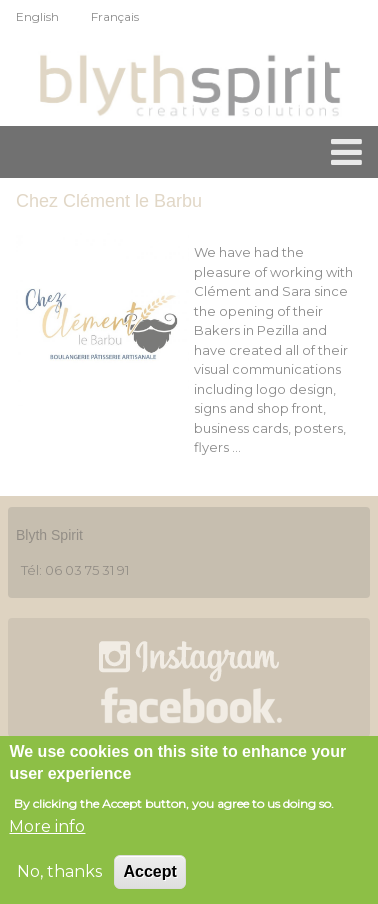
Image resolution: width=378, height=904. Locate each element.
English (37, 16)
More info (47, 830)
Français (115, 16)
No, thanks (59, 875)
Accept (149, 875)
